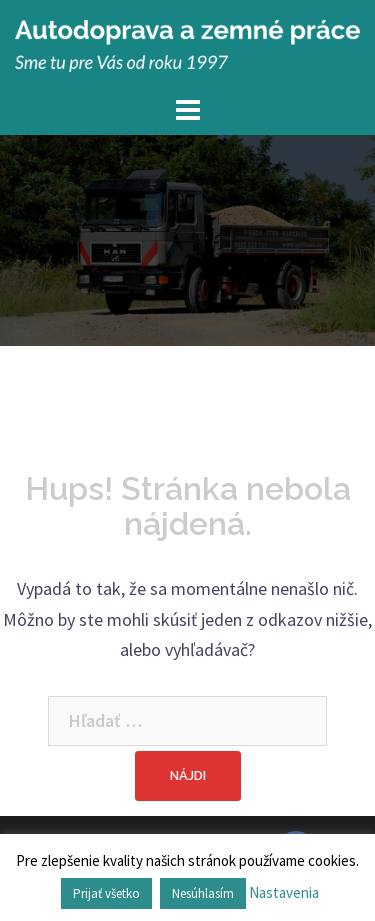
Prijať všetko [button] (106, 893)
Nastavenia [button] (284, 892)
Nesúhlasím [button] (203, 893)
